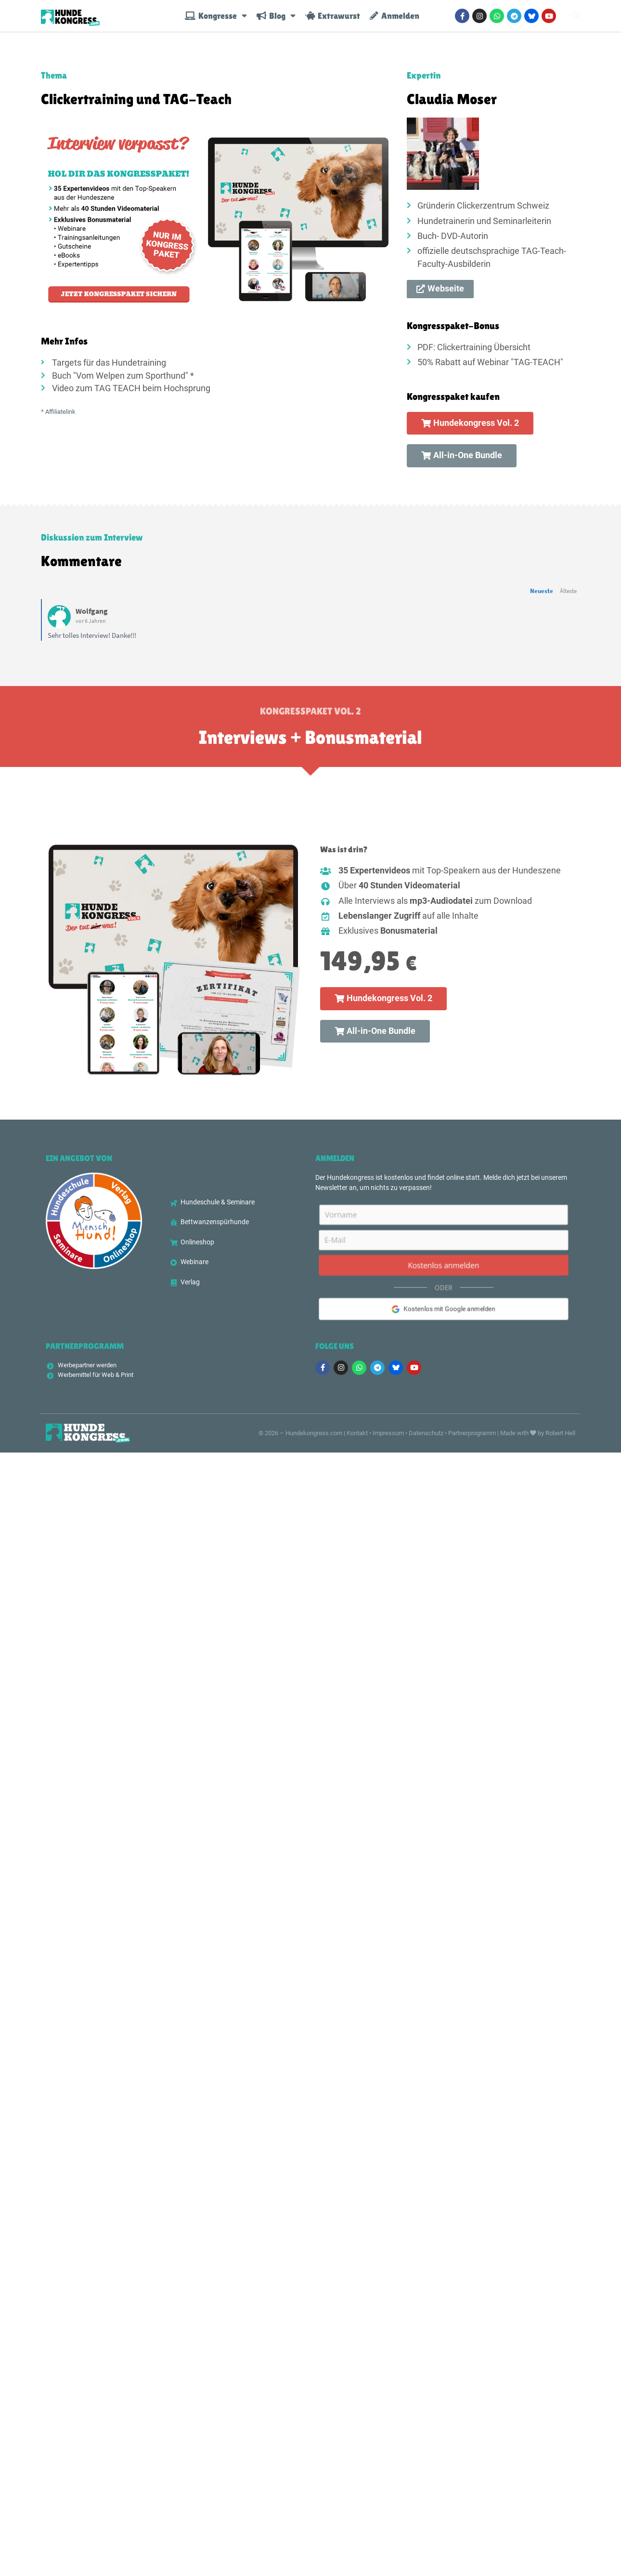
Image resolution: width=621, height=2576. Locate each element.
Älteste (568, 591)
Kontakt (357, 1434)
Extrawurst (332, 20)
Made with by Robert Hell (537, 1434)
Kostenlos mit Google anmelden (443, 1312)
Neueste (541, 591)
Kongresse (216, 20)
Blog (276, 20)
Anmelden (394, 20)
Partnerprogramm (472, 1434)
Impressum (388, 1434)
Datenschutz (426, 1434)
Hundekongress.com (313, 1434)
